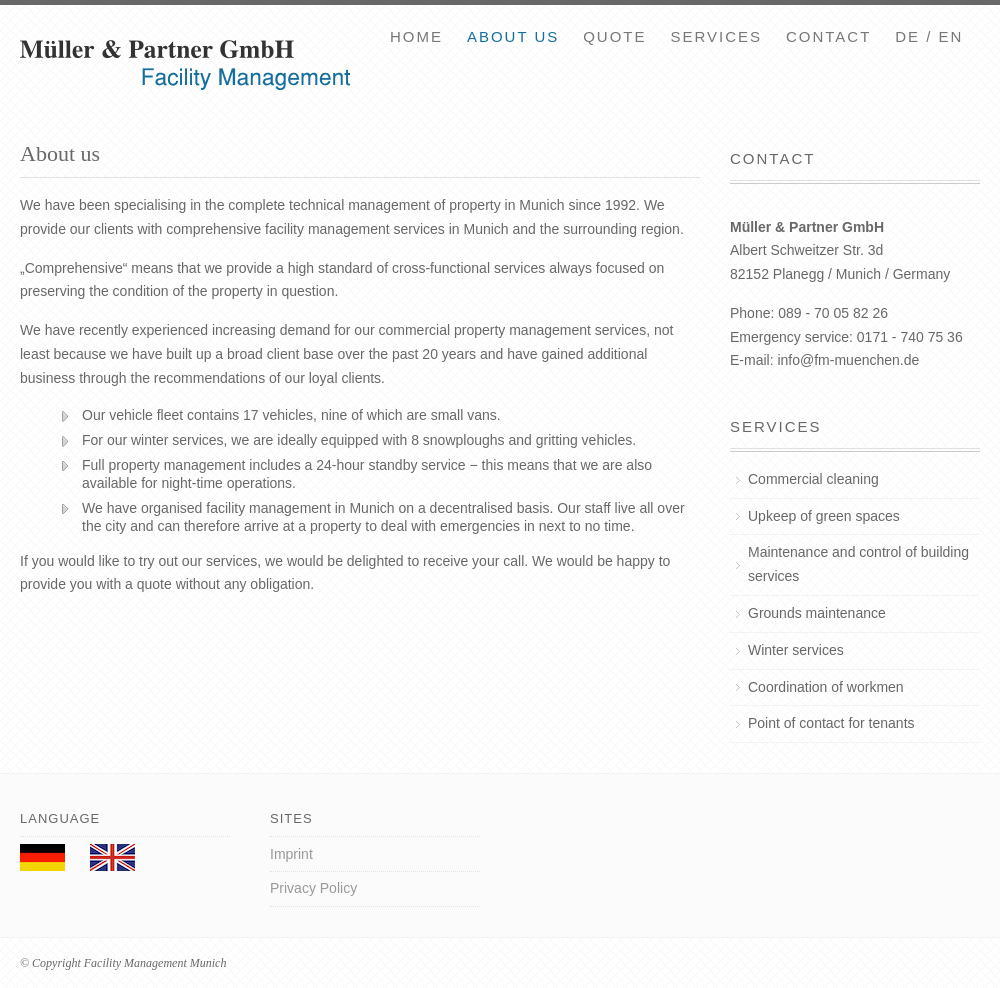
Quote (614, 36)
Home (416, 36)
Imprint (291, 854)
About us (513, 36)
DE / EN (929, 36)
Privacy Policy (313, 888)
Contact (828, 36)
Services (716, 36)
